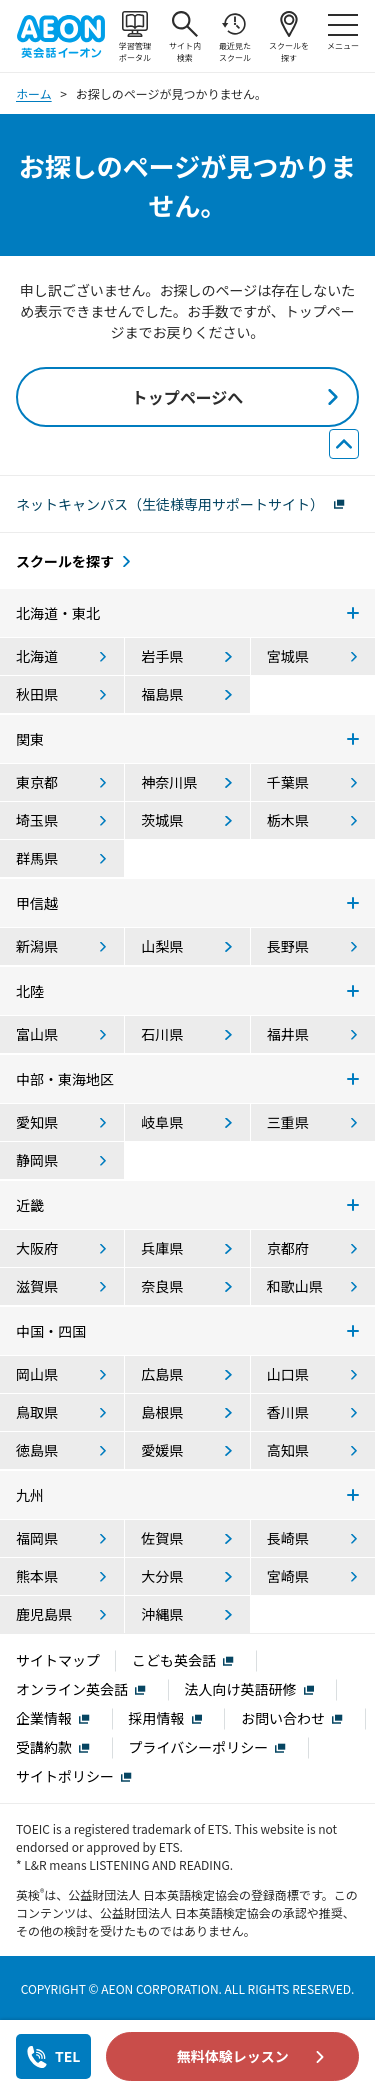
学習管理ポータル (135, 37)
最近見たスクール (235, 37)
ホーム (34, 93)
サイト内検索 (185, 37)
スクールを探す (289, 37)
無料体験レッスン (233, 2056)
